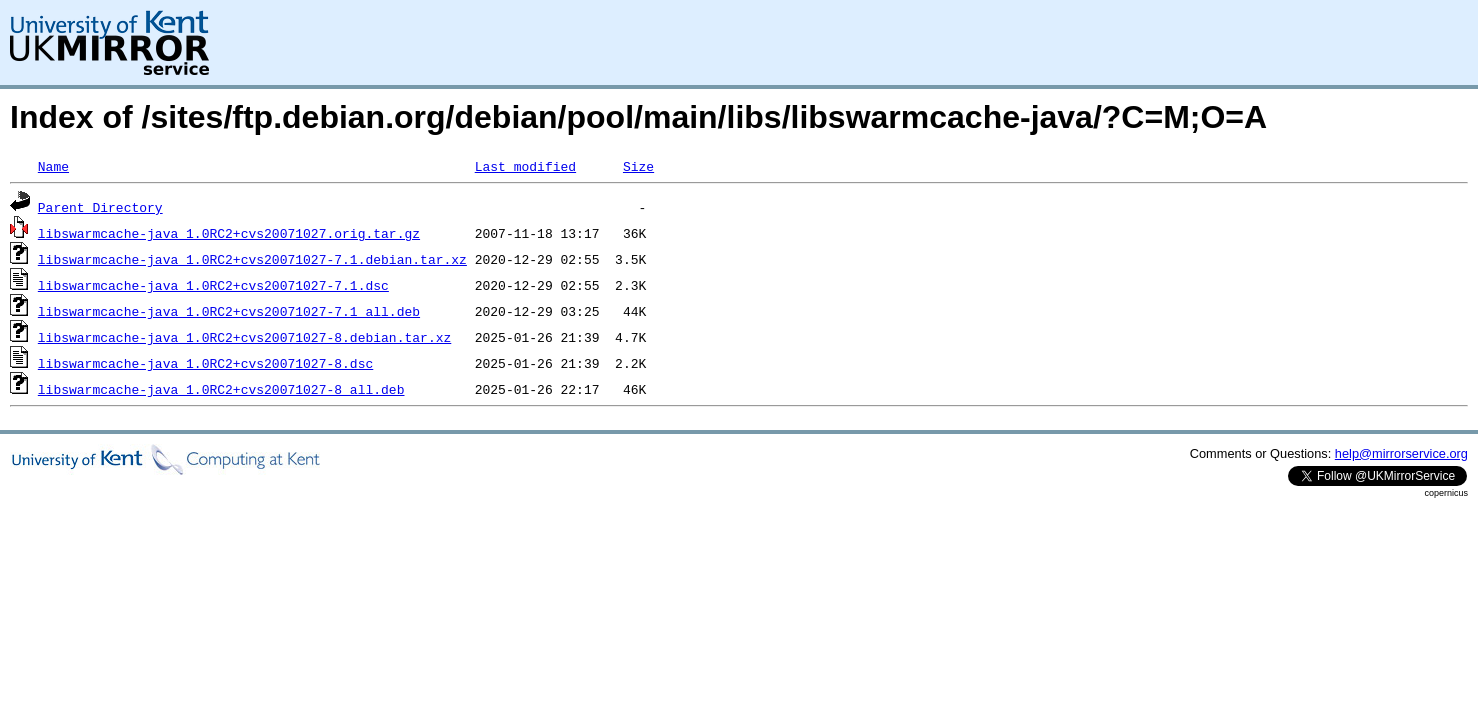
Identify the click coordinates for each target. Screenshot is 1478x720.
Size (638, 166)
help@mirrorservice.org (1401, 453)
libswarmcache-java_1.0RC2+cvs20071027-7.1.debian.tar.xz (252, 259)
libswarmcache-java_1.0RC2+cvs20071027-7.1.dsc (213, 285)
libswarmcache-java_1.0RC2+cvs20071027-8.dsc (205, 363)
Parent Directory (100, 207)
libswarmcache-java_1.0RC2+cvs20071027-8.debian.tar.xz (244, 337)
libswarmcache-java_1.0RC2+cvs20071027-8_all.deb (221, 389)
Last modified (525, 166)
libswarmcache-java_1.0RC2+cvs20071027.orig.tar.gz (229, 233)
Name (53, 166)
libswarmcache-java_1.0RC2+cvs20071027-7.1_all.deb (229, 311)
